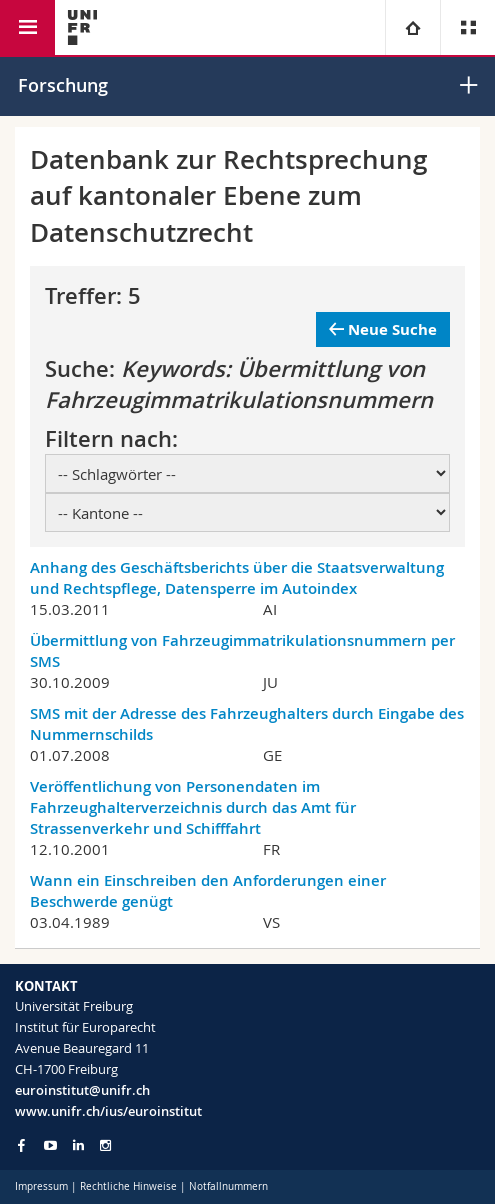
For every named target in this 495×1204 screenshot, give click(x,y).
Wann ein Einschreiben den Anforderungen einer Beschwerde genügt (208, 891)
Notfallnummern (228, 1186)
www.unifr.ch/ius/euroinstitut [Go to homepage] (108, 1111)
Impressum (41, 1186)
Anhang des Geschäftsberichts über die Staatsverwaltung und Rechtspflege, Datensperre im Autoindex (237, 578)
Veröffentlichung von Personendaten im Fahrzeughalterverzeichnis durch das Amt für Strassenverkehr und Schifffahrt (193, 807)
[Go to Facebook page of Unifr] (21, 1145)
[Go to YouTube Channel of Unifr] (50, 1145)
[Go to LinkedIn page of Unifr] (78, 1145)
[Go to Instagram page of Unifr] (105, 1145)
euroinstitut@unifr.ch (82, 1090)
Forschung (63, 85)
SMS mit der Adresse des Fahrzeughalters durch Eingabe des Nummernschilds (247, 724)
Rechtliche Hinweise (128, 1186)
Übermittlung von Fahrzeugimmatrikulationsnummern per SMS (242, 651)
